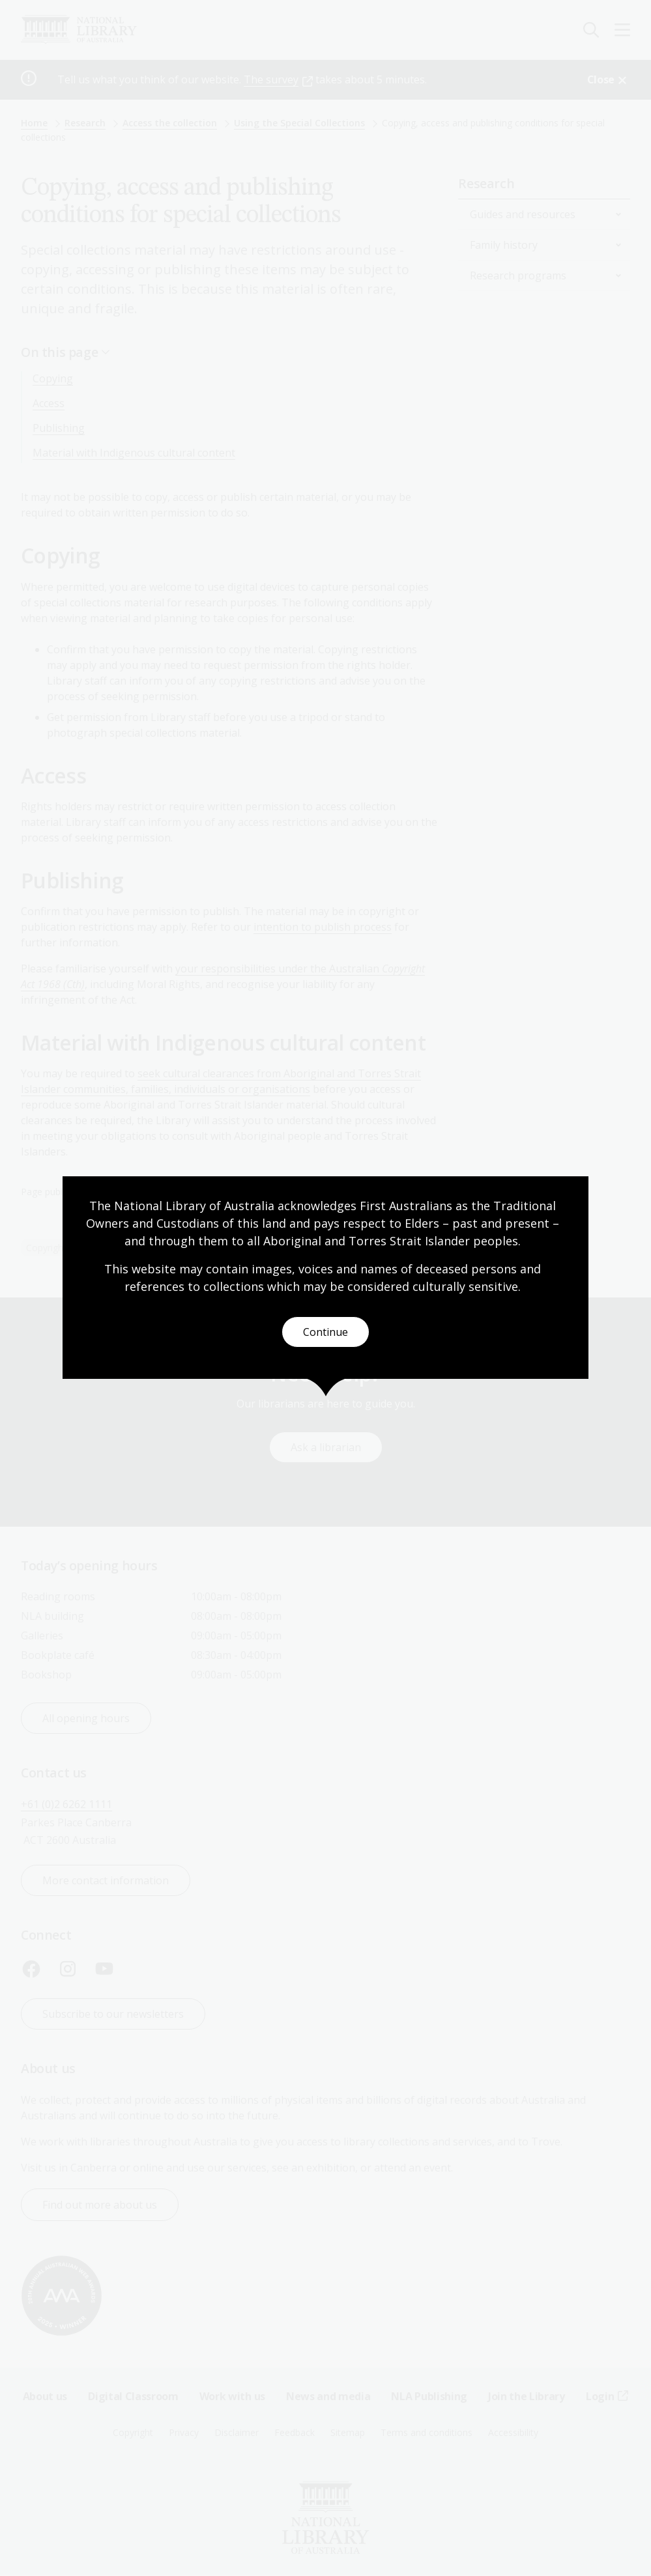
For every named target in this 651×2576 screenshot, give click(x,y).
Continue (325, 1332)
